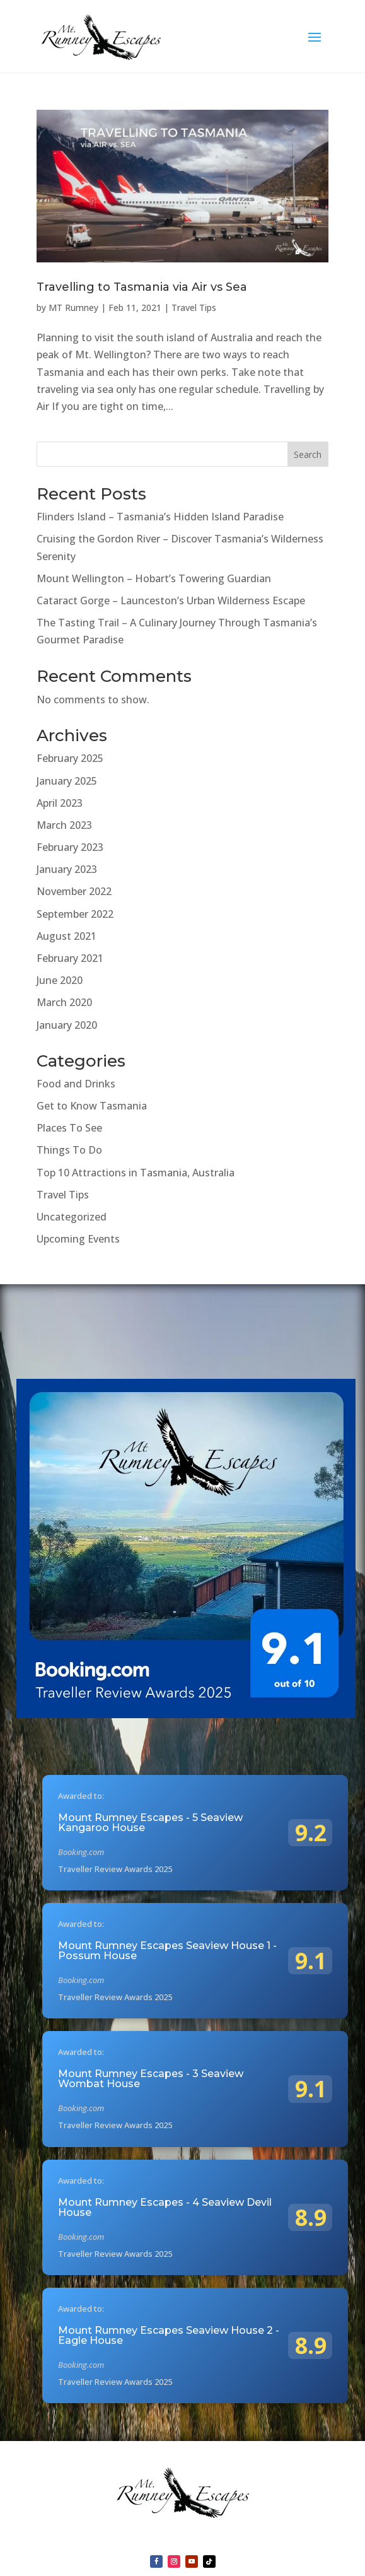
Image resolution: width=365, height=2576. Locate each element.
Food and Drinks (76, 1084)
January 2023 (67, 869)
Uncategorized (72, 1217)
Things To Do (69, 1150)
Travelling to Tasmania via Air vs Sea (142, 287)
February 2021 (70, 958)
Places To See (69, 1128)
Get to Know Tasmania (92, 1106)
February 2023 (70, 847)
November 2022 (74, 891)
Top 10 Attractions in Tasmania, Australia (136, 1173)
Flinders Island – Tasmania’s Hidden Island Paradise (160, 517)
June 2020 (60, 980)
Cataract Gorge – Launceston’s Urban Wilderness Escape (171, 600)
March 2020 (64, 1002)
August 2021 (66, 936)
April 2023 (60, 803)
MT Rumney (73, 307)
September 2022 (75, 914)
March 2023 (64, 825)
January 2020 (67, 1025)
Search (308, 454)
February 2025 (70, 758)
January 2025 (67, 781)
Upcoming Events (78, 1239)
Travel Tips (193, 307)
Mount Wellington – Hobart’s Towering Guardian (154, 578)
